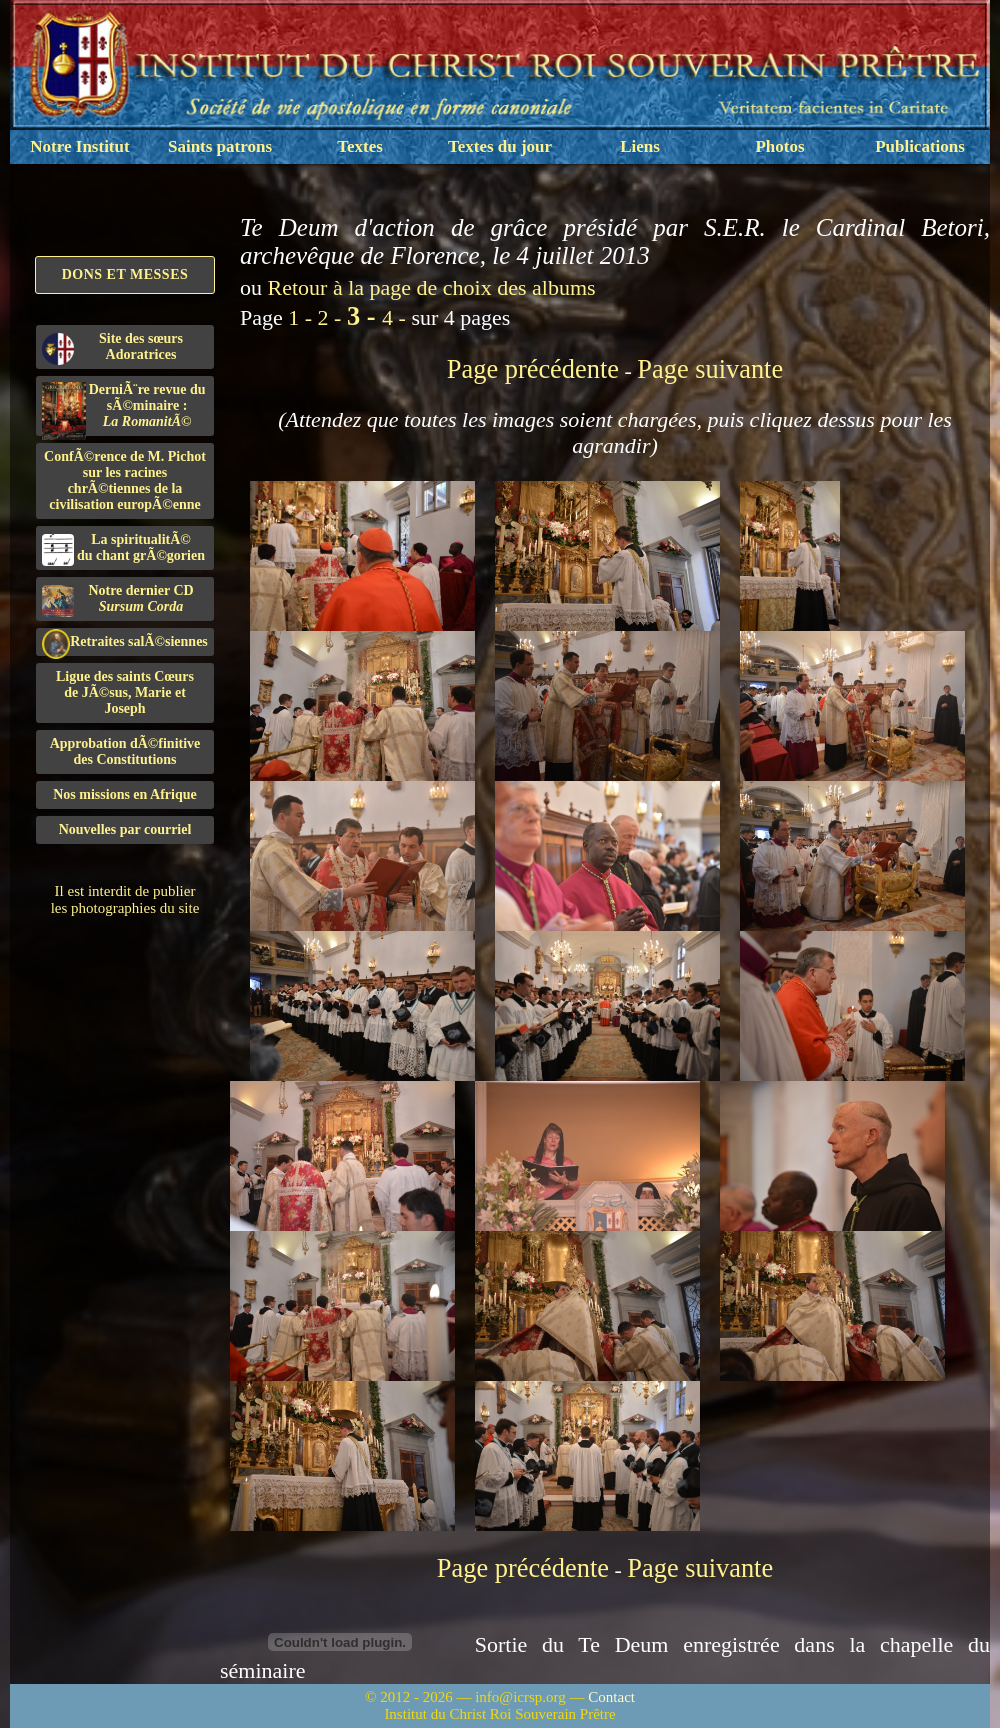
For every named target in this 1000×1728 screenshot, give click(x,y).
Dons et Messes (125, 274)
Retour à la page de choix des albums (432, 287)
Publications (920, 146)
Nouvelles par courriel (125, 829)
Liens (640, 146)
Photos (779, 146)
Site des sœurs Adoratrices (112, 348)
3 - (364, 316)
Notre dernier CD (118, 600)
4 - (396, 317)
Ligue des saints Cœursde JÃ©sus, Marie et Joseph (125, 692)
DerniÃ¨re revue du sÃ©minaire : (124, 409)
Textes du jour (500, 146)
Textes (360, 146)
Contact (611, 1697)
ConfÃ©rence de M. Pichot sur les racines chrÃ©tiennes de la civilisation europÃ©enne (125, 480)
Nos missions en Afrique (125, 794)
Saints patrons (220, 146)
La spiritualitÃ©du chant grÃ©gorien (123, 549)
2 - (332, 317)
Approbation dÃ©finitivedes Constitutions (125, 751)
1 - (302, 317)
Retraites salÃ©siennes (125, 642)
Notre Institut (79, 146)
